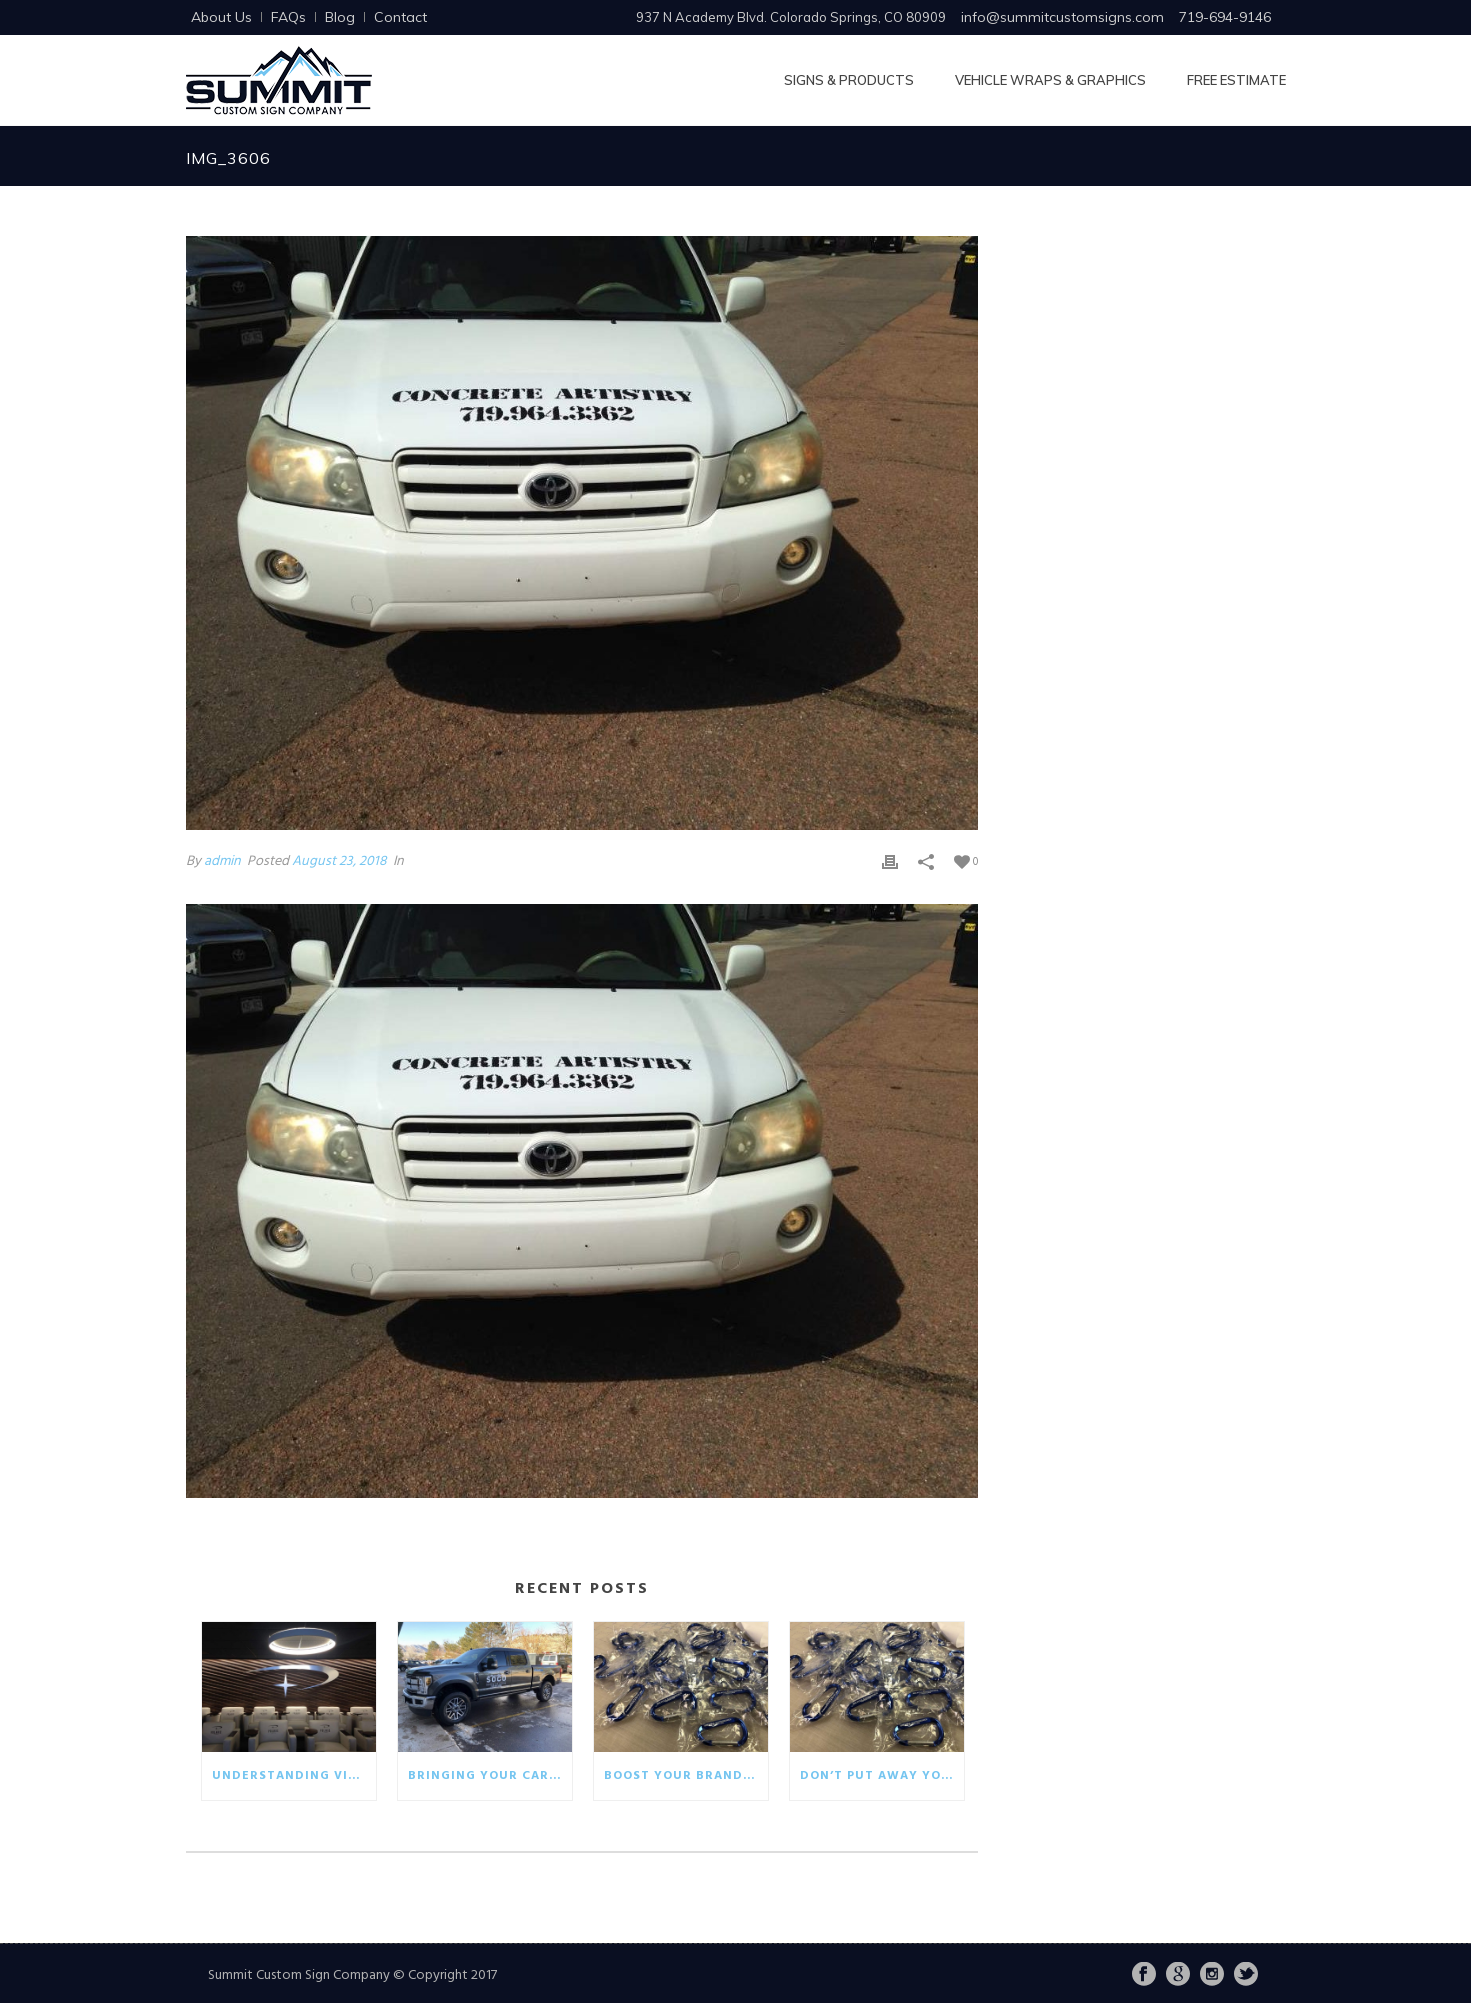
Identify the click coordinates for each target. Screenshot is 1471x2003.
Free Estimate (1236, 80)
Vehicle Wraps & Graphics (1050, 80)
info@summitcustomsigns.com (1062, 17)
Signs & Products (849, 80)
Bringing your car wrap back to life (490, 1776)
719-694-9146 (1225, 17)
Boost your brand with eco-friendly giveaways (686, 1776)
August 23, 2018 (339, 861)
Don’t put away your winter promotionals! (882, 1776)
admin (222, 861)
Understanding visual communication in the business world (294, 1776)
